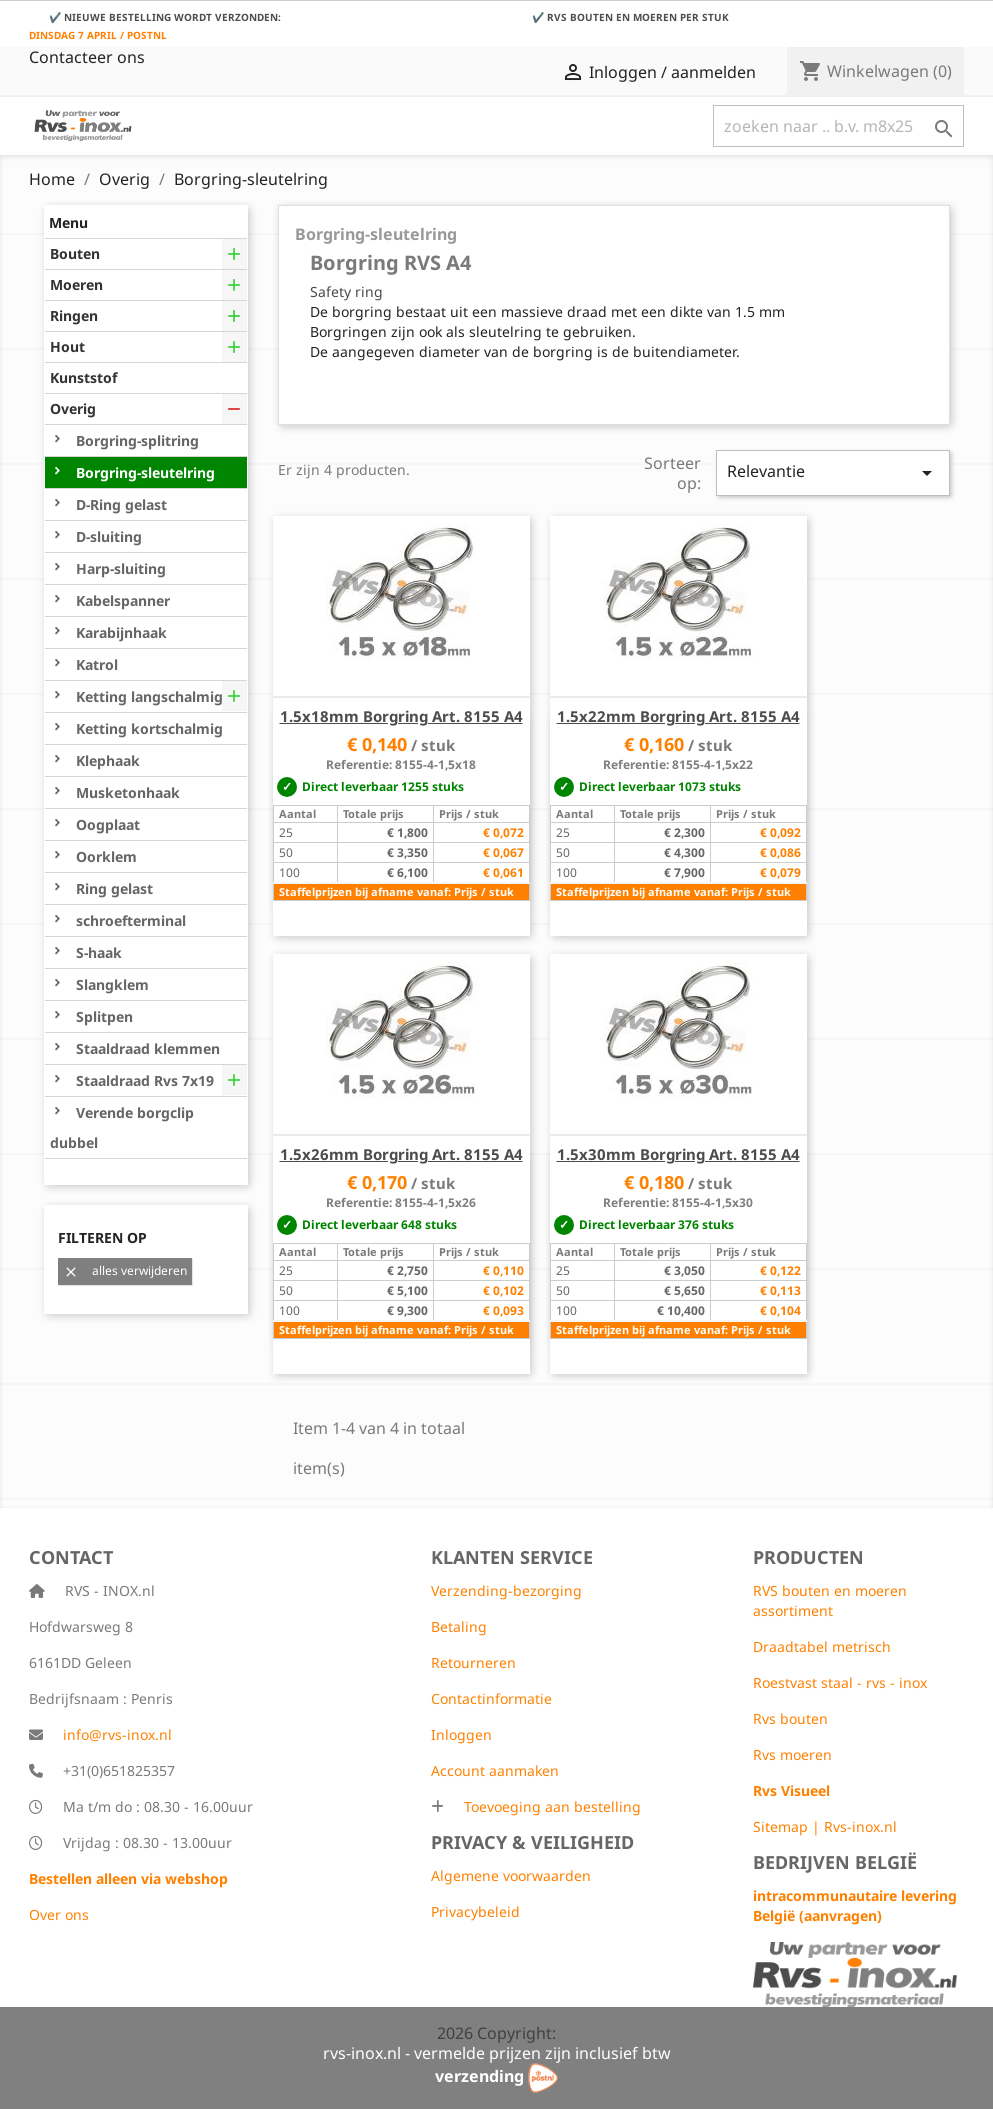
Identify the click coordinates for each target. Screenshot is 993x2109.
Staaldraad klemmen (146, 1048)
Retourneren (473, 1662)
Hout (67, 346)
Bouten (75, 253)
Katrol (95, 664)
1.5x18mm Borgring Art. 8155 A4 (401, 716)
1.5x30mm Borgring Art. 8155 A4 (678, 1154)
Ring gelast (112, 888)
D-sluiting (107, 536)
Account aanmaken (495, 1770)
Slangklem (110, 984)
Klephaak (106, 760)
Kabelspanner (121, 600)
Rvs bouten (790, 1718)
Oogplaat (106, 824)
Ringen (74, 315)
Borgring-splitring (135, 440)
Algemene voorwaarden (511, 1875)
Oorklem (104, 856)
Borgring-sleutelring (143, 472)
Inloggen (461, 1734)
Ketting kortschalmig (147, 728)
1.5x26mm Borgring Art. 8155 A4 (401, 1154)
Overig (73, 408)
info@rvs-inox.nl (117, 1734)
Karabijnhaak (119, 632)
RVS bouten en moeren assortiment (830, 1600)
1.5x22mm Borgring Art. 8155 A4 (678, 716)
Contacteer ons (87, 57)
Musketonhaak (126, 792)
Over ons (59, 1914)
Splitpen (102, 1016)
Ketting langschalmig (147, 696)
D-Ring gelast (119, 504)
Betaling (459, 1626)
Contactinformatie (491, 1698)
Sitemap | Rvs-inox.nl (825, 1826)
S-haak (97, 952)
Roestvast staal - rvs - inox (840, 1682)
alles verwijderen (125, 1271)
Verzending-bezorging (506, 1590)
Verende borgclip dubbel (122, 1127)
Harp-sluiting (119, 568)
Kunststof (83, 377)
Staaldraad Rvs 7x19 (143, 1080)
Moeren (76, 284)
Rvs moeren (792, 1754)
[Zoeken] (838, 126)
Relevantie (832, 472)
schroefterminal (129, 920)
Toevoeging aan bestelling (550, 1806)
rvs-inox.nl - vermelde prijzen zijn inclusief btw (497, 2053)
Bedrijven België (835, 1862)
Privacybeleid (475, 1911)
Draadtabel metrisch (822, 1646)
